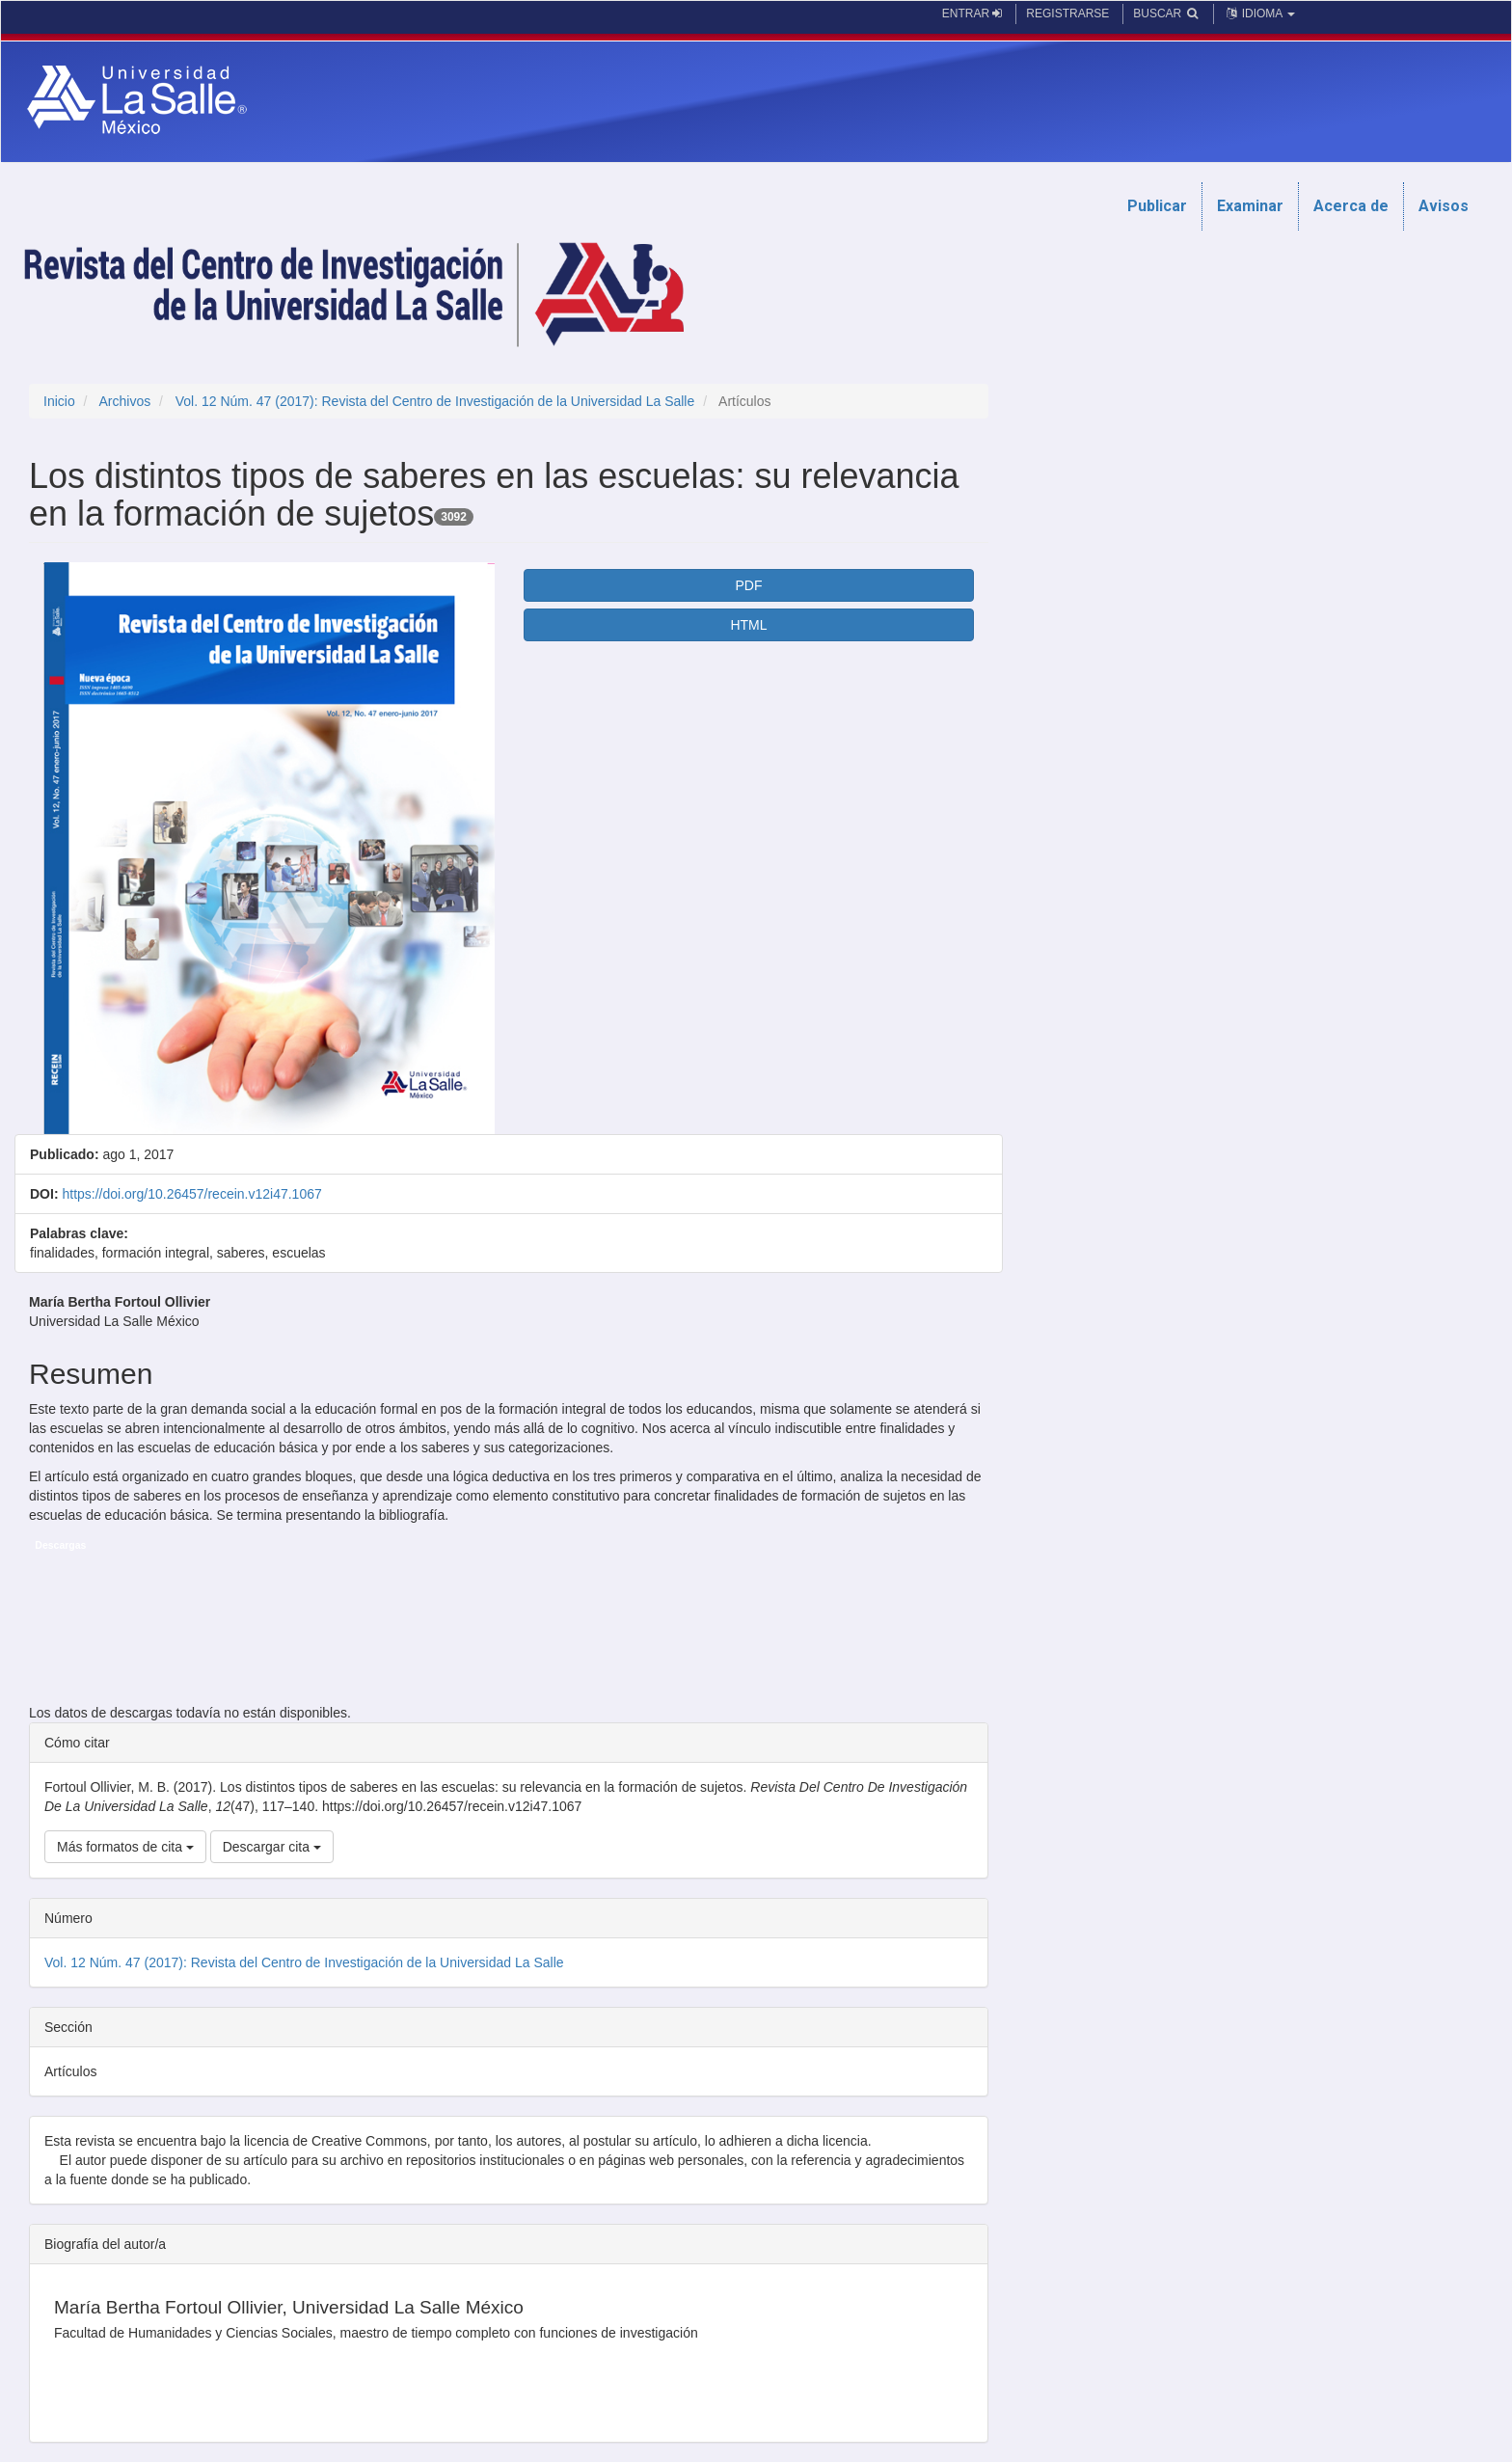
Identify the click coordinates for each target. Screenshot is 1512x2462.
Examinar (1250, 206)
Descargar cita (272, 1846)
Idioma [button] (1259, 13)
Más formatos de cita (125, 1846)
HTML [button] (748, 625)
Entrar (972, 13)
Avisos (1443, 206)
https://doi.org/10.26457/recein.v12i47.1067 (191, 1194)
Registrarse (1067, 13)
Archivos (124, 401)
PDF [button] (748, 585)
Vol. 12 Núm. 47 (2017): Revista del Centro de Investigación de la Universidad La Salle (435, 401)
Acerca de (1351, 206)
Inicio (59, 401)
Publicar (1157, 206)
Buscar (1166, 13)
